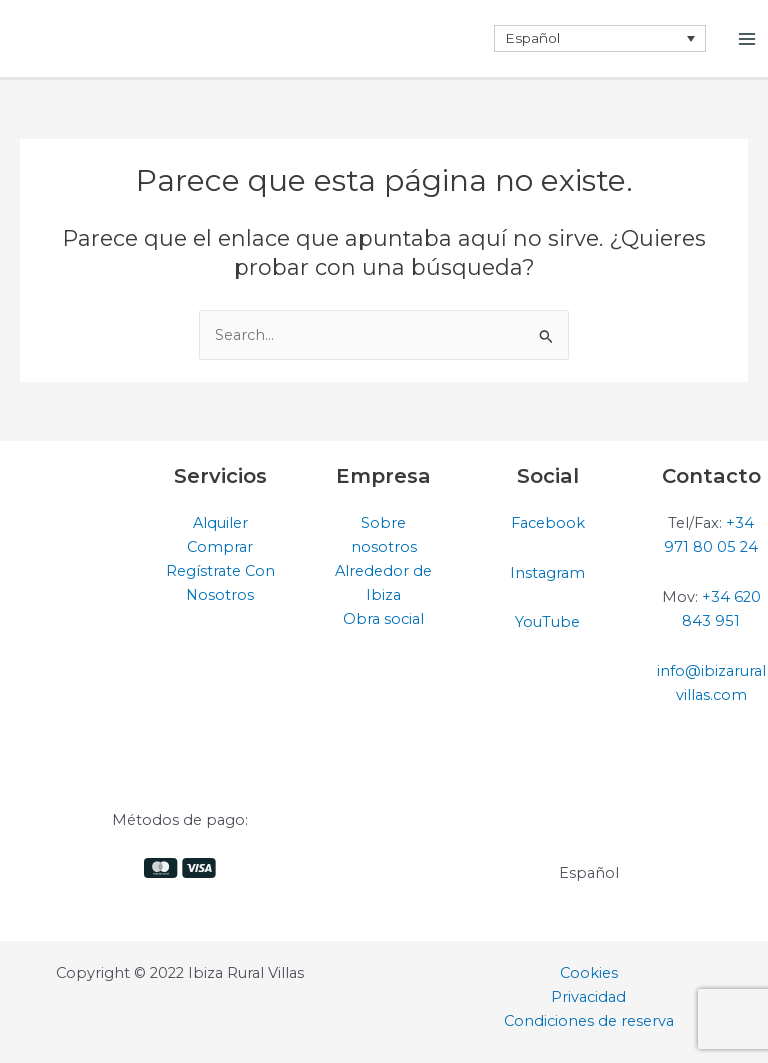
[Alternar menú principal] (747, 39)
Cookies (589, 973)
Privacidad (588, 997)
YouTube (547, 622)
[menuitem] (600, 38)
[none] (600, 38)
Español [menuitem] (532, 38)
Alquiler (220, 523)
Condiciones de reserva (589, 1021)
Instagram (547, 573)
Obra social (383, 619)
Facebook (548, 523)
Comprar (220, 547)
